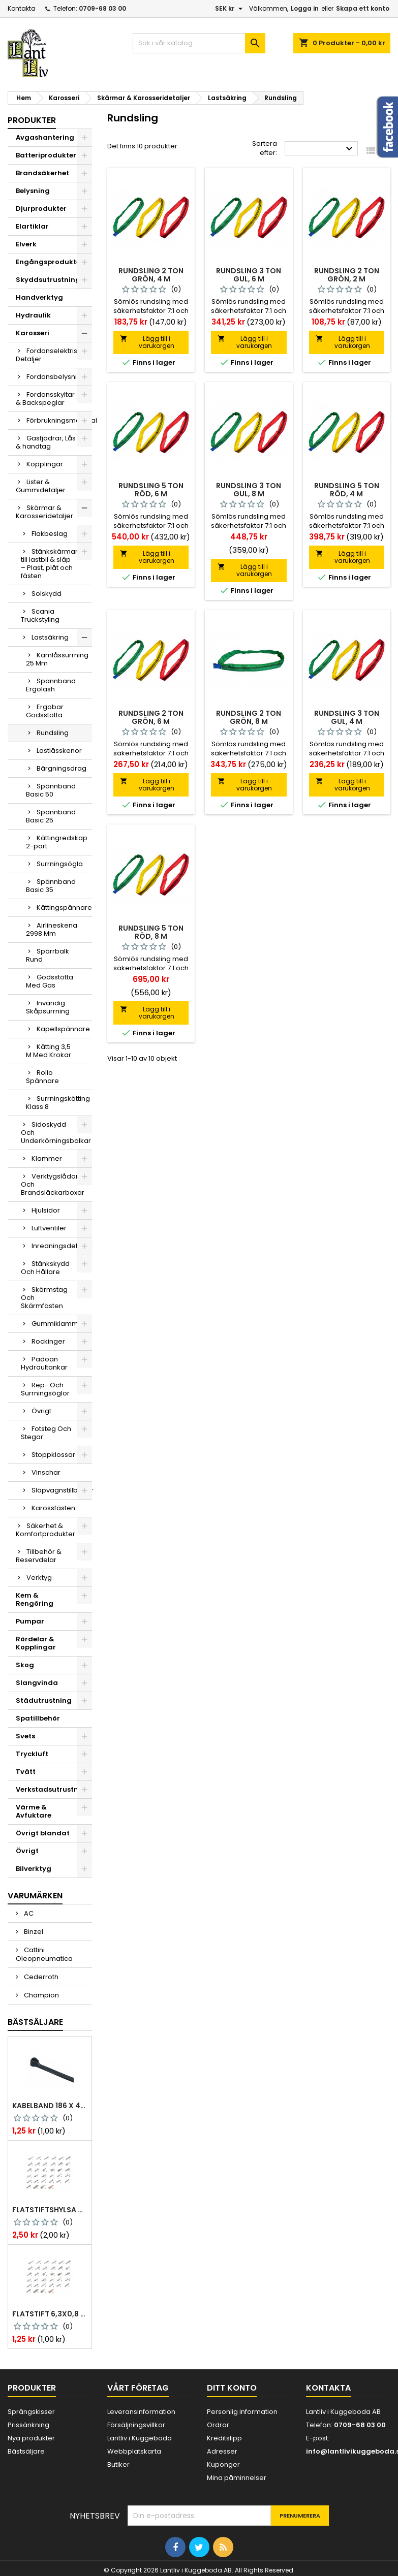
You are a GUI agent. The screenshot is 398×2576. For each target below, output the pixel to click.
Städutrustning (44, 1700)
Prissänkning (28, 2425)
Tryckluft (32, 1754)
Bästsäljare (35, 2022)
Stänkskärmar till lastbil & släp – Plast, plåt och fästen (49, 564)
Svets (25, 1736)
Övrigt (41, 1411)
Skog (25, 1665)
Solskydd (47, 593)
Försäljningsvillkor (136, 2425)
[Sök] (199, 43)
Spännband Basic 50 (51, 790)
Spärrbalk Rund (47, 955)
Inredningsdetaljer (62, 1246)
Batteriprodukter (46, 155)
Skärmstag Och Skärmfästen (44, 1298)
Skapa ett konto (362, 8)
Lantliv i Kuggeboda (139, 2438)
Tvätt (26, 1771)
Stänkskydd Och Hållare (45, 1268)
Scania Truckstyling (40, 615)
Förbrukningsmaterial (59, 420)
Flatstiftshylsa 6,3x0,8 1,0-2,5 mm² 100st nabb (49, 2210)
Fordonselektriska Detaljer (50, 355)
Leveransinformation (141, 2411)
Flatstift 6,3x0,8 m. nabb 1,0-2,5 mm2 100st (49, 2314)
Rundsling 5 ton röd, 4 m (346, 490)
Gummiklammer (58, 1323)
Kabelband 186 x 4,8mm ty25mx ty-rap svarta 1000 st (49, 2106)
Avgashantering (45, 137)
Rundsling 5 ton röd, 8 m (150, 932)
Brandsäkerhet (42, 173)
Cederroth (40, 1977)
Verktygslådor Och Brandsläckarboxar (52, 1184)
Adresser (222, 2451)
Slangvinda (37, 1683)
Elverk (26, 244)
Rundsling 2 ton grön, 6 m (150, 717)
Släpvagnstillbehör (62, 1490)
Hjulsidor (46, 1210)
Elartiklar (32, 226)
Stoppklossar (53, 1454)
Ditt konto (232, 2388)
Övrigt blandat (43, 1833)
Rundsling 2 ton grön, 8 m (248, 717)
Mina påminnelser (236, 2478)
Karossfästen (53, 1508)
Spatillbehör (38, 1718)
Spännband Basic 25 (51, 816)
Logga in (305, 8)
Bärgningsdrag (61, 768)
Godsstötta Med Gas (49, 981)
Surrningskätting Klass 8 (58, 1102)
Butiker (118, 2464)
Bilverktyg (33, 1868)
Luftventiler (49, 1228)
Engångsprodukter (49, 262)
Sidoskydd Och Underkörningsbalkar (56, 1133)
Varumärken (35, 1895)
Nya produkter (31, 2438)
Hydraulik (33, 315)
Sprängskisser (31, 2411)
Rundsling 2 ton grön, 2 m (346, 275)
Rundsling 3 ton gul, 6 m (248, 275)
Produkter (32, 120)
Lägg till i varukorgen (147, 342)
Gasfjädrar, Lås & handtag (46, 442)
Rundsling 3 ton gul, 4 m (346, 717)
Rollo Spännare (42, 1077)
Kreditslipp (224, 2438)
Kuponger (223, 2464)
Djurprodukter (41, 208)
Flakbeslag (50, 533)
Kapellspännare (63, 1029)
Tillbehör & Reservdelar (39, 1556)
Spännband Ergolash (51, 685)
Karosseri (32, 333)
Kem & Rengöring (34, 1599)
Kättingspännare (64, 907)
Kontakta (22, 8)
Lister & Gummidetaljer (41, 486)
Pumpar (30, 1621)
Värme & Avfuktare (33, 1811)
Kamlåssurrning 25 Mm (57, 659)
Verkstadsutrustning (53, 1789)
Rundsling (53, 733)
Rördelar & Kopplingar (36, 1643)
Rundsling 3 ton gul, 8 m (248, 490)
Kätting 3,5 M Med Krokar (48, 1051)
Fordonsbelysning (55, 376)
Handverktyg (39, 297)
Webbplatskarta (134, 2451)
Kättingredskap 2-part (56, 842)
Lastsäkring (50, 637)
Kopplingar (44, 464)
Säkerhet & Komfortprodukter (45, 1530)
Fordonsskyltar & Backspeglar (45, 398)
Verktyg (39, 1577)
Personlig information (242, 2411)
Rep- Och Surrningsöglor (45, 1389)
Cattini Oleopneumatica (44, 1954)
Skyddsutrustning (48, 279)
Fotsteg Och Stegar (46, 1433)
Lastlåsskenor (59, 750)
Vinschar (46, 1472)
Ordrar (218, 2425)
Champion (40, 1995)
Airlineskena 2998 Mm (51, 929)
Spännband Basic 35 (51, 886)
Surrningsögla (60, 864)
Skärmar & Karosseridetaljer (44, 512)
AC (28, 1913)
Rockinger (48, 1341)
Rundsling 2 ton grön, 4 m (150, 275)
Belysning (33, 191)
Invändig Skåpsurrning (48, 1007)
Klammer (47, 1158)
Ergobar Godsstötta (45, 711)
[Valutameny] (230, 8)
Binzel (32, 1931)
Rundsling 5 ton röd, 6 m (150, 490)
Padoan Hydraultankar (44, 1363)
